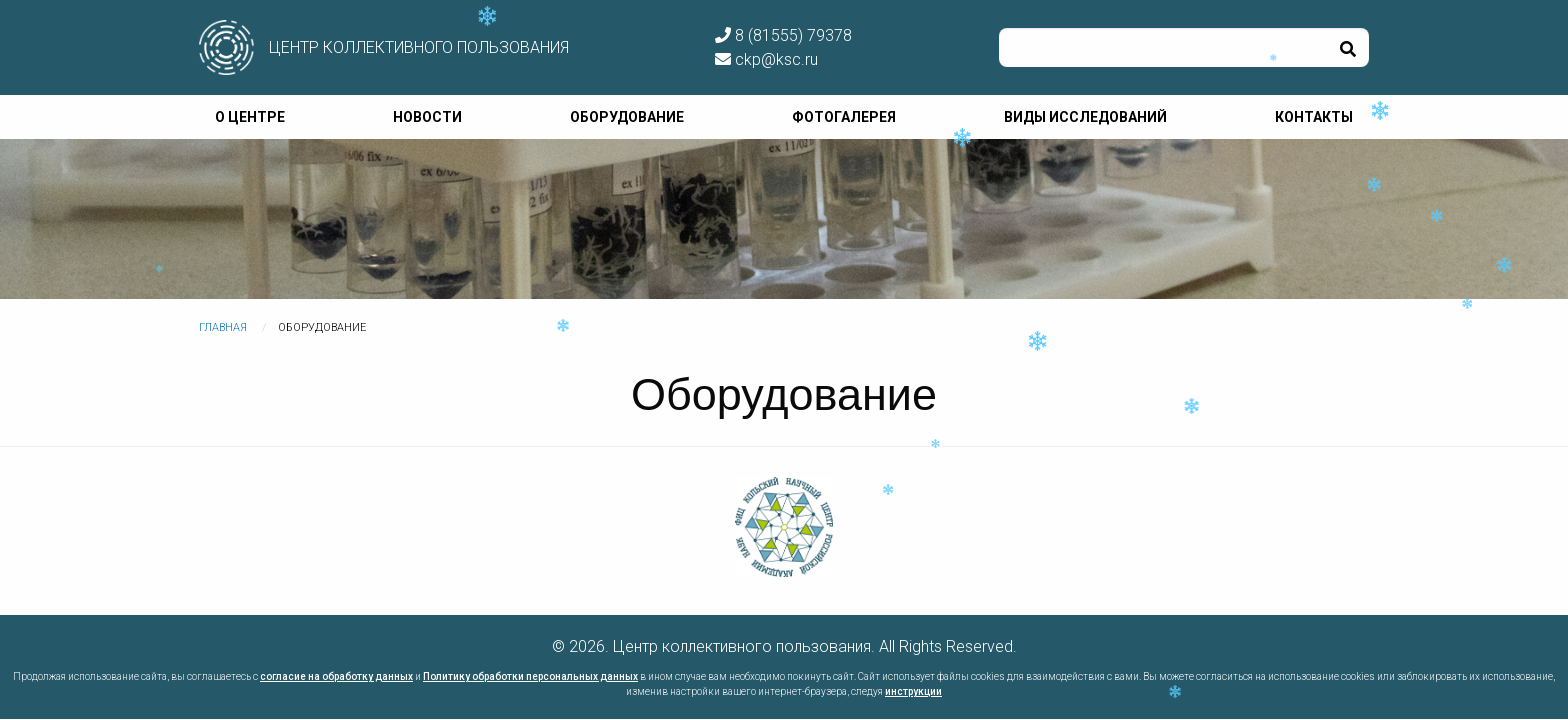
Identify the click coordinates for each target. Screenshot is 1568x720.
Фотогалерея (844, 117)
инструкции (913, 691)
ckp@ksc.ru (766, 59)
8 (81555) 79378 (783, 35)
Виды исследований (1085, 117)
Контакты (1314, 117)
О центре (250, 117)
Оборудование (627, 117)
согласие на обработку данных (336, 676)
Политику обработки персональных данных (530, 676)
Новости (427, 117)
